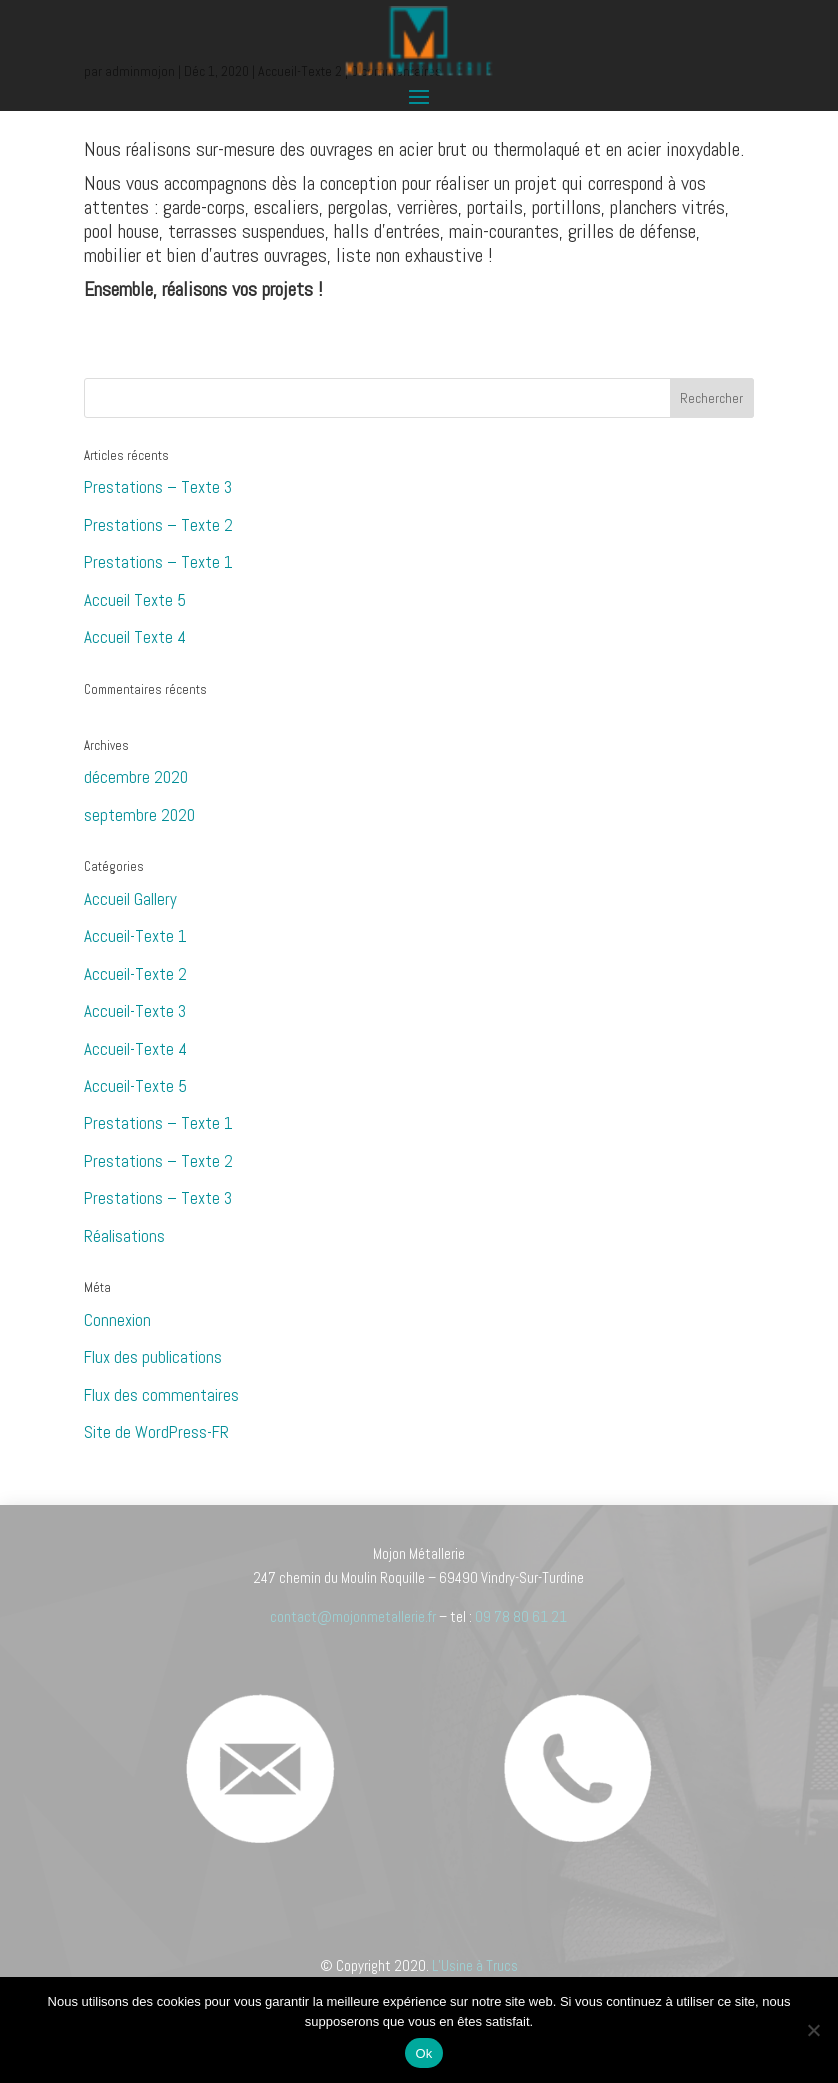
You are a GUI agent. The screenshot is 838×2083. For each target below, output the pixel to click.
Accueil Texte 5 (135, 600)
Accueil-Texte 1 (135, 936)
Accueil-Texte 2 (135, 974)
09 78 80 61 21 (521, 1616)
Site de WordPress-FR (156, 1432)
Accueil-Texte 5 (135, 1086)
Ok (423, 2053)
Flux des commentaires (161, 1395)
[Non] (813, 2030)
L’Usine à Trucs (475, 1965)
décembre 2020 (136, 777)
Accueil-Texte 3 (135, 1011)
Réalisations (124, 1236)
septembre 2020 (139, 815)
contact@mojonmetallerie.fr (353, 1616)
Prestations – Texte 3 (158, 487)
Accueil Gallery (130, 899)
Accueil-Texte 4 (135, 1049)
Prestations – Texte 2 (158, 525)
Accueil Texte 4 (135, 637)
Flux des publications (153, 1357)
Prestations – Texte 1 (158, 562)
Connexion (117, 1320)
